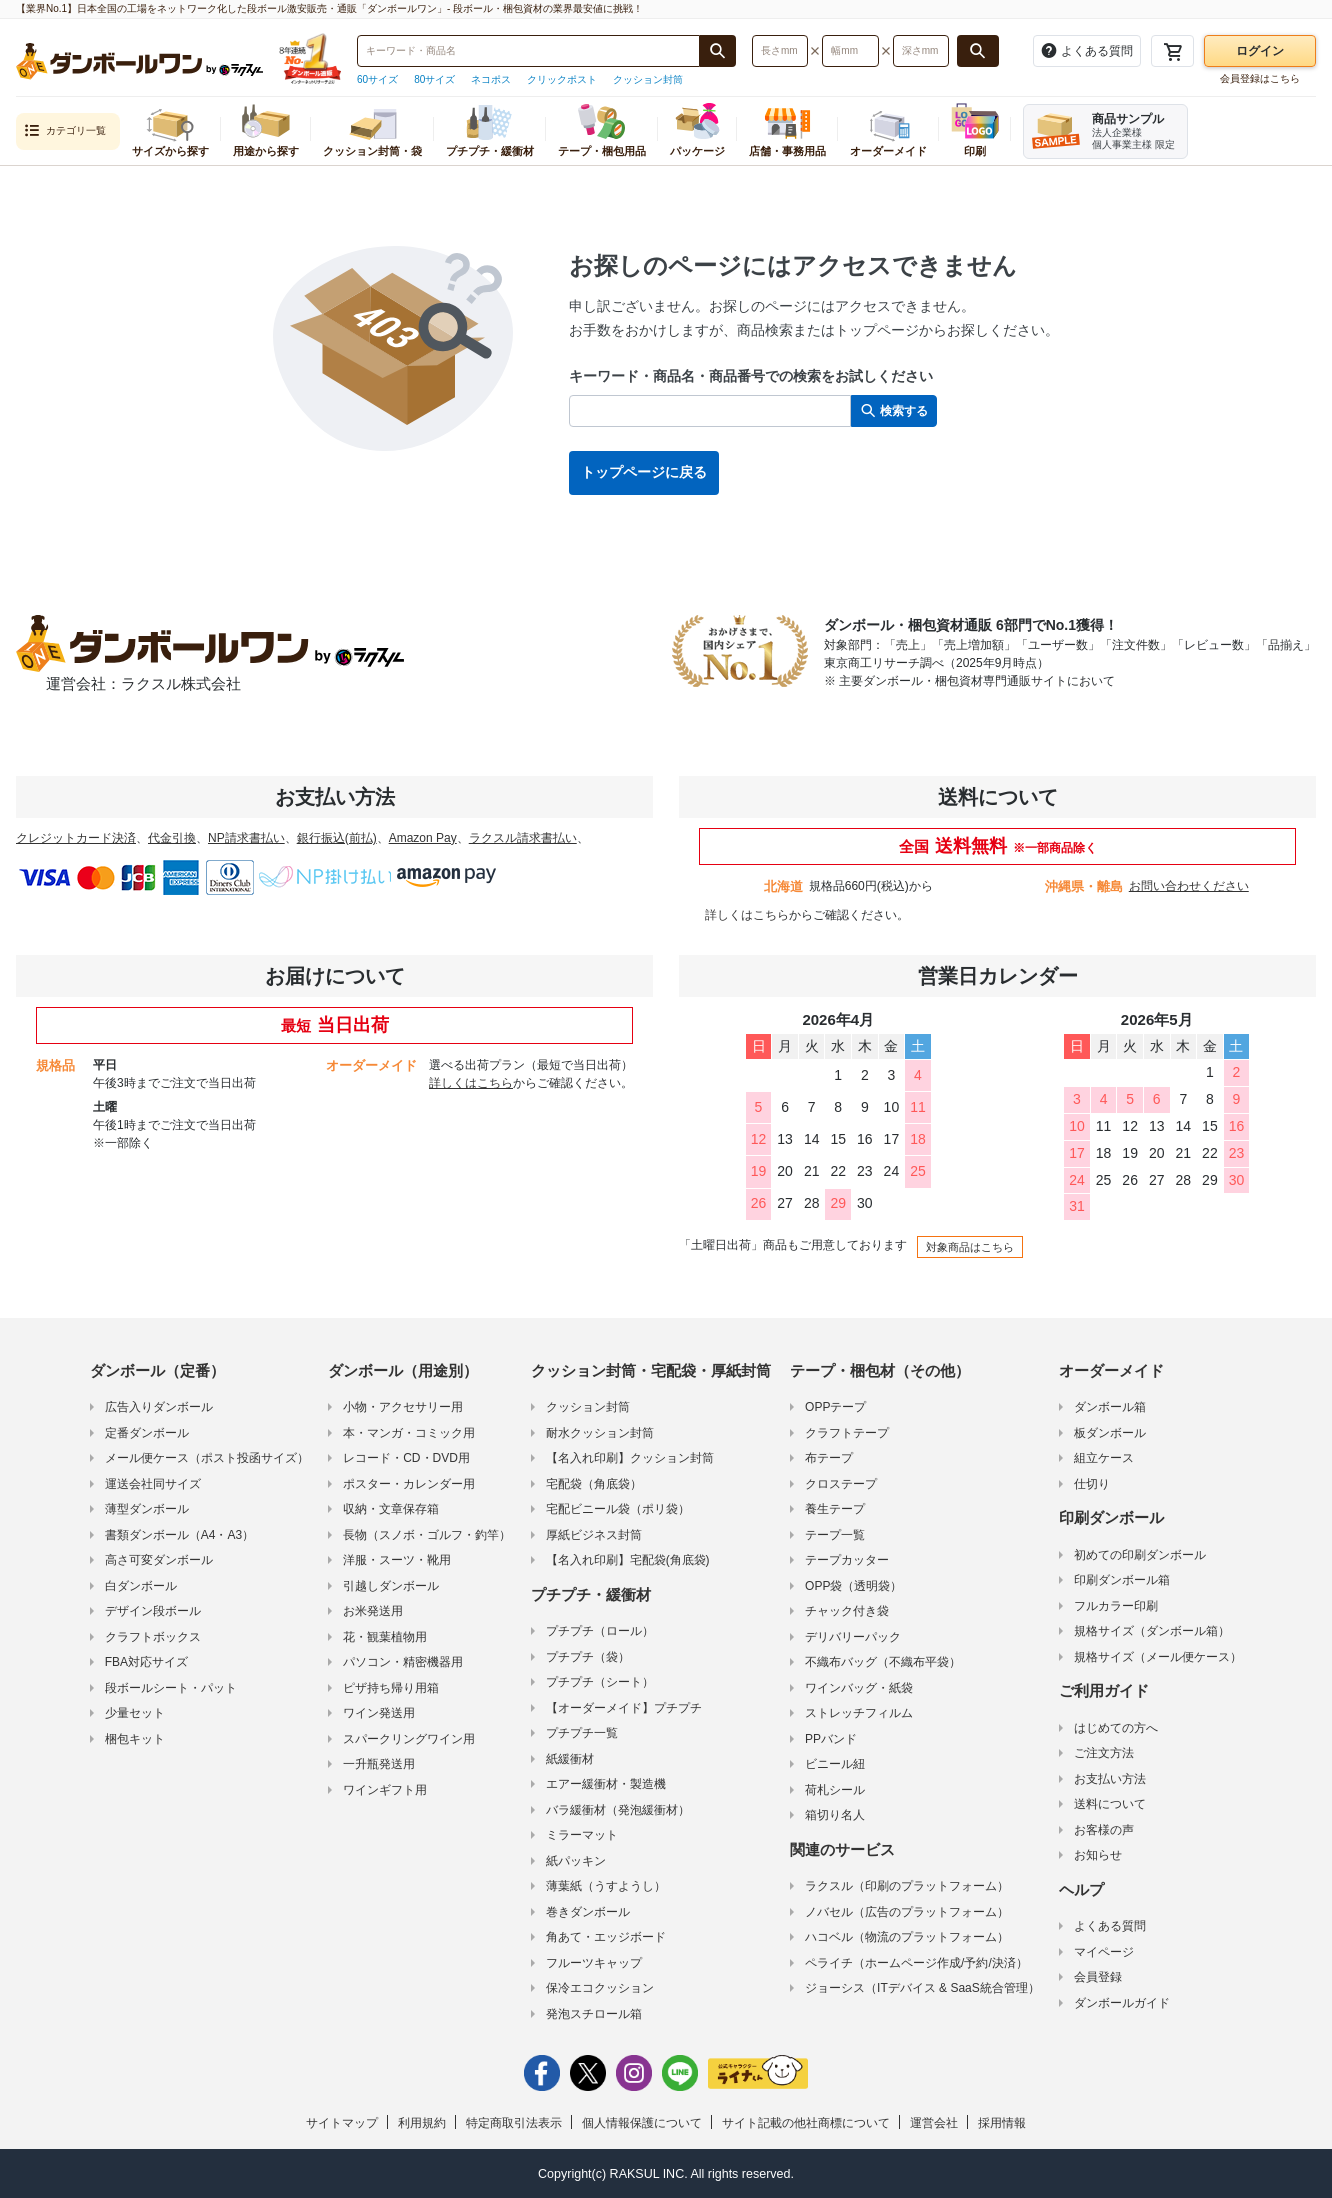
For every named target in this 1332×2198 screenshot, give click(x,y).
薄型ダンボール (147, 1509)
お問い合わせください (1189, 886)
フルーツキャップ (594, 1963)
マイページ (1104, 1952)
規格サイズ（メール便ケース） (1158, 1657)
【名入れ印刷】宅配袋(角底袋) (628, 1560)
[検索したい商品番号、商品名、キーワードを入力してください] (528, 51)
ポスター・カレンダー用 (409, 1484)
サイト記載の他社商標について (806, 2123)
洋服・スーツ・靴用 (397, 1560)
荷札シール (835, 1790)
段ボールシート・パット (171, 1688)
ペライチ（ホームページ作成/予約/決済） (916, 1963)
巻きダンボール (588, 1912)
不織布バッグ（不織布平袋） (883, 1662)
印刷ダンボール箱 (1122, 1580)
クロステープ (841, 1484)
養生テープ (835, 1509)
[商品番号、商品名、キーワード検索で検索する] (718, 51)
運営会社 (934, 2123)
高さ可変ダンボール (159, 1560)
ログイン (1260, 51)
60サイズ (377, 79)
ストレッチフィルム (859, 1713)
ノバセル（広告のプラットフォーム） (907, 1912)
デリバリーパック (853, 1637)
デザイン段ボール (153, 1611)
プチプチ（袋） (588, 1657)
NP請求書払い (246, 838)
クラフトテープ (847, 1433)
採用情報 (1002, 2123)
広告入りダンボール (159, 1407)
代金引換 (172, 838)
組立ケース (1104, 1458)
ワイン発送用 (379, 1713)
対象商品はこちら (970, 1247)
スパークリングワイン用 (409, 1739)
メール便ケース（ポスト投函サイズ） (207, 1458)
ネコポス (491, 79)
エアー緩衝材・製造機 (606, 1784)
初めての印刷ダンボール (1140, 1555)
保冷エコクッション (600, 1988)
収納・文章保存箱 (391, 1509)
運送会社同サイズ (153, 1484)
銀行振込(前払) (337, 838)
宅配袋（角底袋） (594, 1484)
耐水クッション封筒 (600, 1433)
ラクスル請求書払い (523, 838)
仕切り (1092, 1484)
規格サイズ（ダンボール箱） (1152, 1631)
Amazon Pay (423, 838)
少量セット (135, 1713)
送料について (1110, 1804)
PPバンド (831, 1739)
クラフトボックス (153, 1637)
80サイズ (434, 79)
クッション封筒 (648, 79)
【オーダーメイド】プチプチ (624, 1708)
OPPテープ (835, 1407)
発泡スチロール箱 (594, 2014)
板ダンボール (1110, 1433)
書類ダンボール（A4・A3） (179, 1535)
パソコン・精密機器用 (403, 1662)
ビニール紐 (835, 1764)
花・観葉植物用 (385, 1637)
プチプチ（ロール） (600, 1631)
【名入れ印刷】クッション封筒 (630, 1458)
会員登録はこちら (1260, 78)
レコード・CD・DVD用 (406, 1458)
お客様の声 (1104, 1830)
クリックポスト (562, 79)
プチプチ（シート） (600, 1682)
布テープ (829, 1458)
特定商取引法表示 (514, 2123)
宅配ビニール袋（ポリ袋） (618, 1509)
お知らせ (1098, 1855)
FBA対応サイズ (146, 1662)
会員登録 (1098, 1977)
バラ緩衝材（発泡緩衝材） (618, 1810)
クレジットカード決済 (76, 838)
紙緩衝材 (570, 1759)
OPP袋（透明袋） (853, 1586)
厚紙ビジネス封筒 (594, 1535)
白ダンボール (141, 1586)
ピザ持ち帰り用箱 (391, 1688)
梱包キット (135, 1739)
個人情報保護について (642, 2123)
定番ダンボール (147, 1433)
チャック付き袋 (847, 1611)
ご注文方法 (1104, 1753)
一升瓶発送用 (379, 1764)
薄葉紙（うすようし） (606, 1886)
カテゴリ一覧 (65, 131)
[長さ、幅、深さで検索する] (978, 51)
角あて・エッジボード (606, 1937)
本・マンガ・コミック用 (409, 1433)
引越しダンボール (391, 1586)
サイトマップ (342, 2123)
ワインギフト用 (385, 1790)
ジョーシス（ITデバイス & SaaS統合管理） (922, 1988)
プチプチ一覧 (582, 1733)
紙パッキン (576, 1861)
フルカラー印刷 (1116, 1606)
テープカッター (847, 1560)
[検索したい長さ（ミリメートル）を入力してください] (780, 51)
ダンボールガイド (1122, 2003)
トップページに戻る (644, 472)
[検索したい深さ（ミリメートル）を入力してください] (921, 51)
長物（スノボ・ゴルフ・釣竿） (427, 1535)
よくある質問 (1110, 1926)
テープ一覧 (835, 1535)
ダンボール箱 (1110, 1407)
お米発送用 (373, 1611)
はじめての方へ (1116, 1728)
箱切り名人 (835, 1815)
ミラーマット (582, 1835)
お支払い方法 (1110, 1779)
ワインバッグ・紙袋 (859, 1688)
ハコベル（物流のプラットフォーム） (907, 1937)
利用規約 (422, 2123)
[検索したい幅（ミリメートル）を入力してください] (850, 51)
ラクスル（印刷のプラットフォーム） (907, 1886)
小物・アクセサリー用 (403, 1407)
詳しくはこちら (747, 915)
